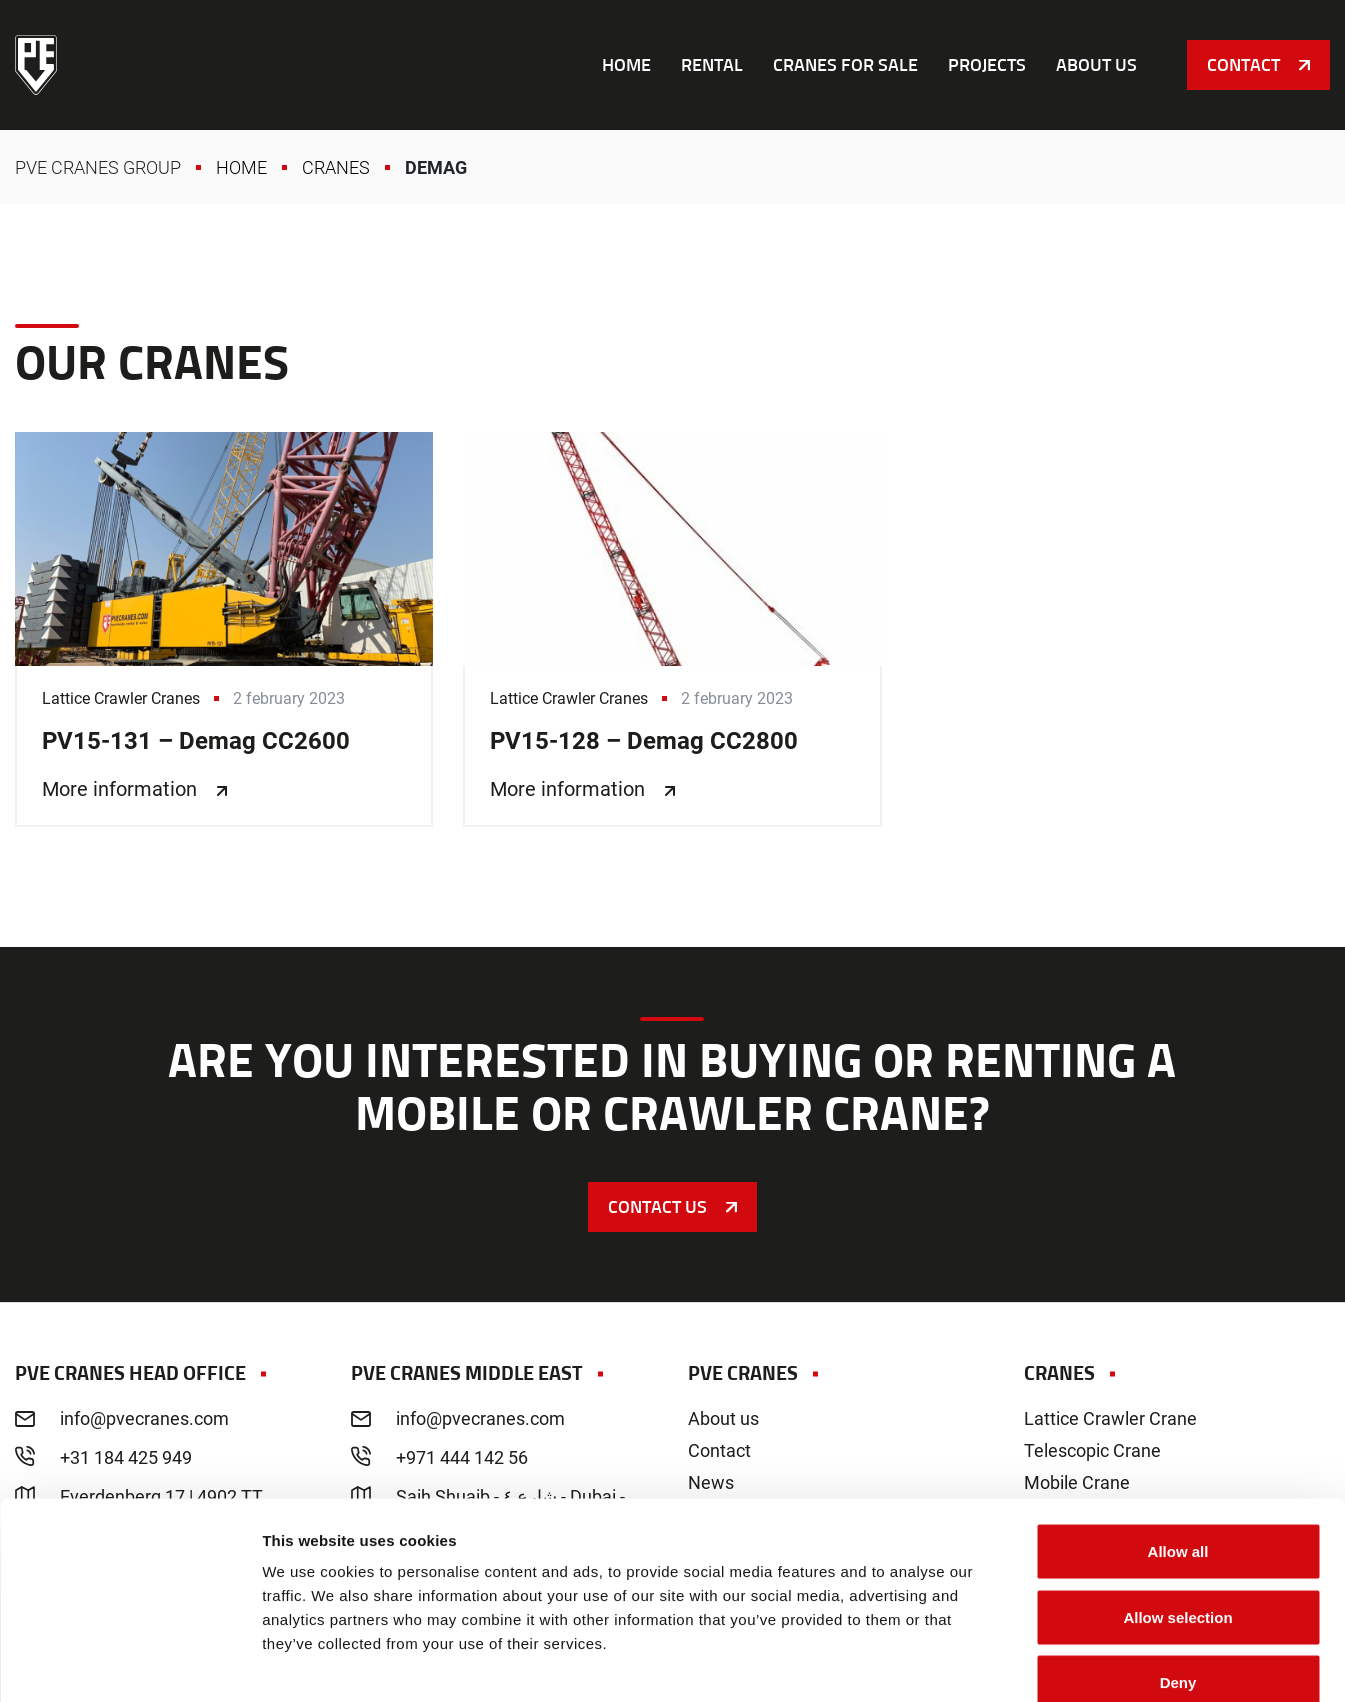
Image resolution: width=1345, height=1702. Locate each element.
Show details (1049, 1662)
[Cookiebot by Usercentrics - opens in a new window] (129, 1663)
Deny (1178, 1570)
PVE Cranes (36, 65)
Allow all (1178, 1439)
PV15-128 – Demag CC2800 (672, 629)
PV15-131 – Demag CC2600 (224, 629)
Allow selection (1177, 1505)
